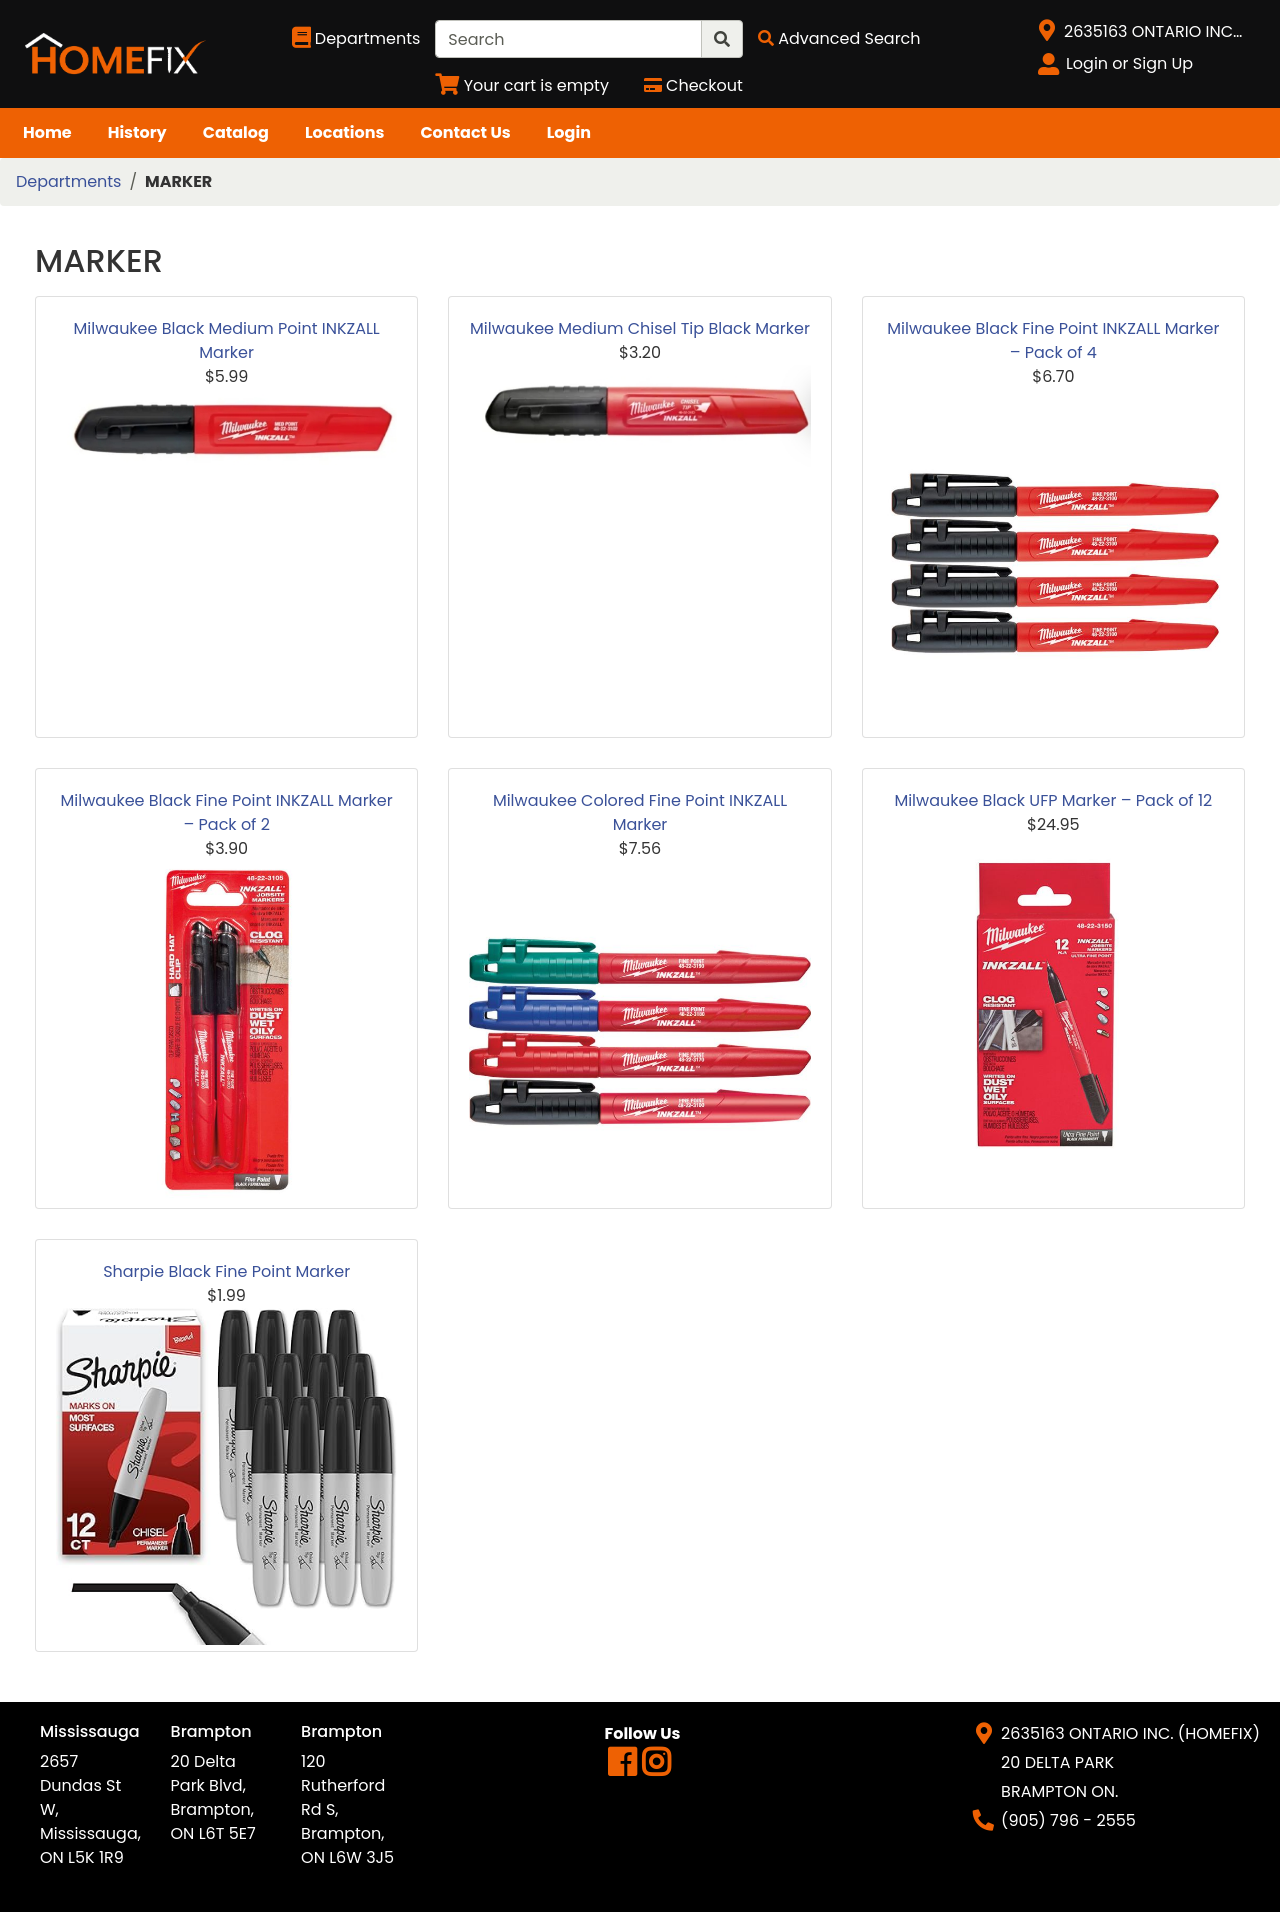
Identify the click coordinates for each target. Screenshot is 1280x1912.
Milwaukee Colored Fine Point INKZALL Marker (640, 812)
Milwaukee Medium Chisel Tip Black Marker (640, 328)
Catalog (236, 132)
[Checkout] (693, 85)
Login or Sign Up (1129, 63)
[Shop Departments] (356, 39)
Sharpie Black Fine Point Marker (226, 1271)
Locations (345, 132)
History (137, 132)
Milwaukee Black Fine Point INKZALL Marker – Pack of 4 (1053, 340)
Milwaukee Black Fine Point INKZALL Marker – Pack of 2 (227, 812)
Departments (68, 181)
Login (569, 132)
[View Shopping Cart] (522, 85)
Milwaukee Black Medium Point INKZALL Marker (227, 340)
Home (47, 132)
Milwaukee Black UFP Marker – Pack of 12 (1053, 800)
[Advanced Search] (839, 38)
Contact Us (465, 132)
